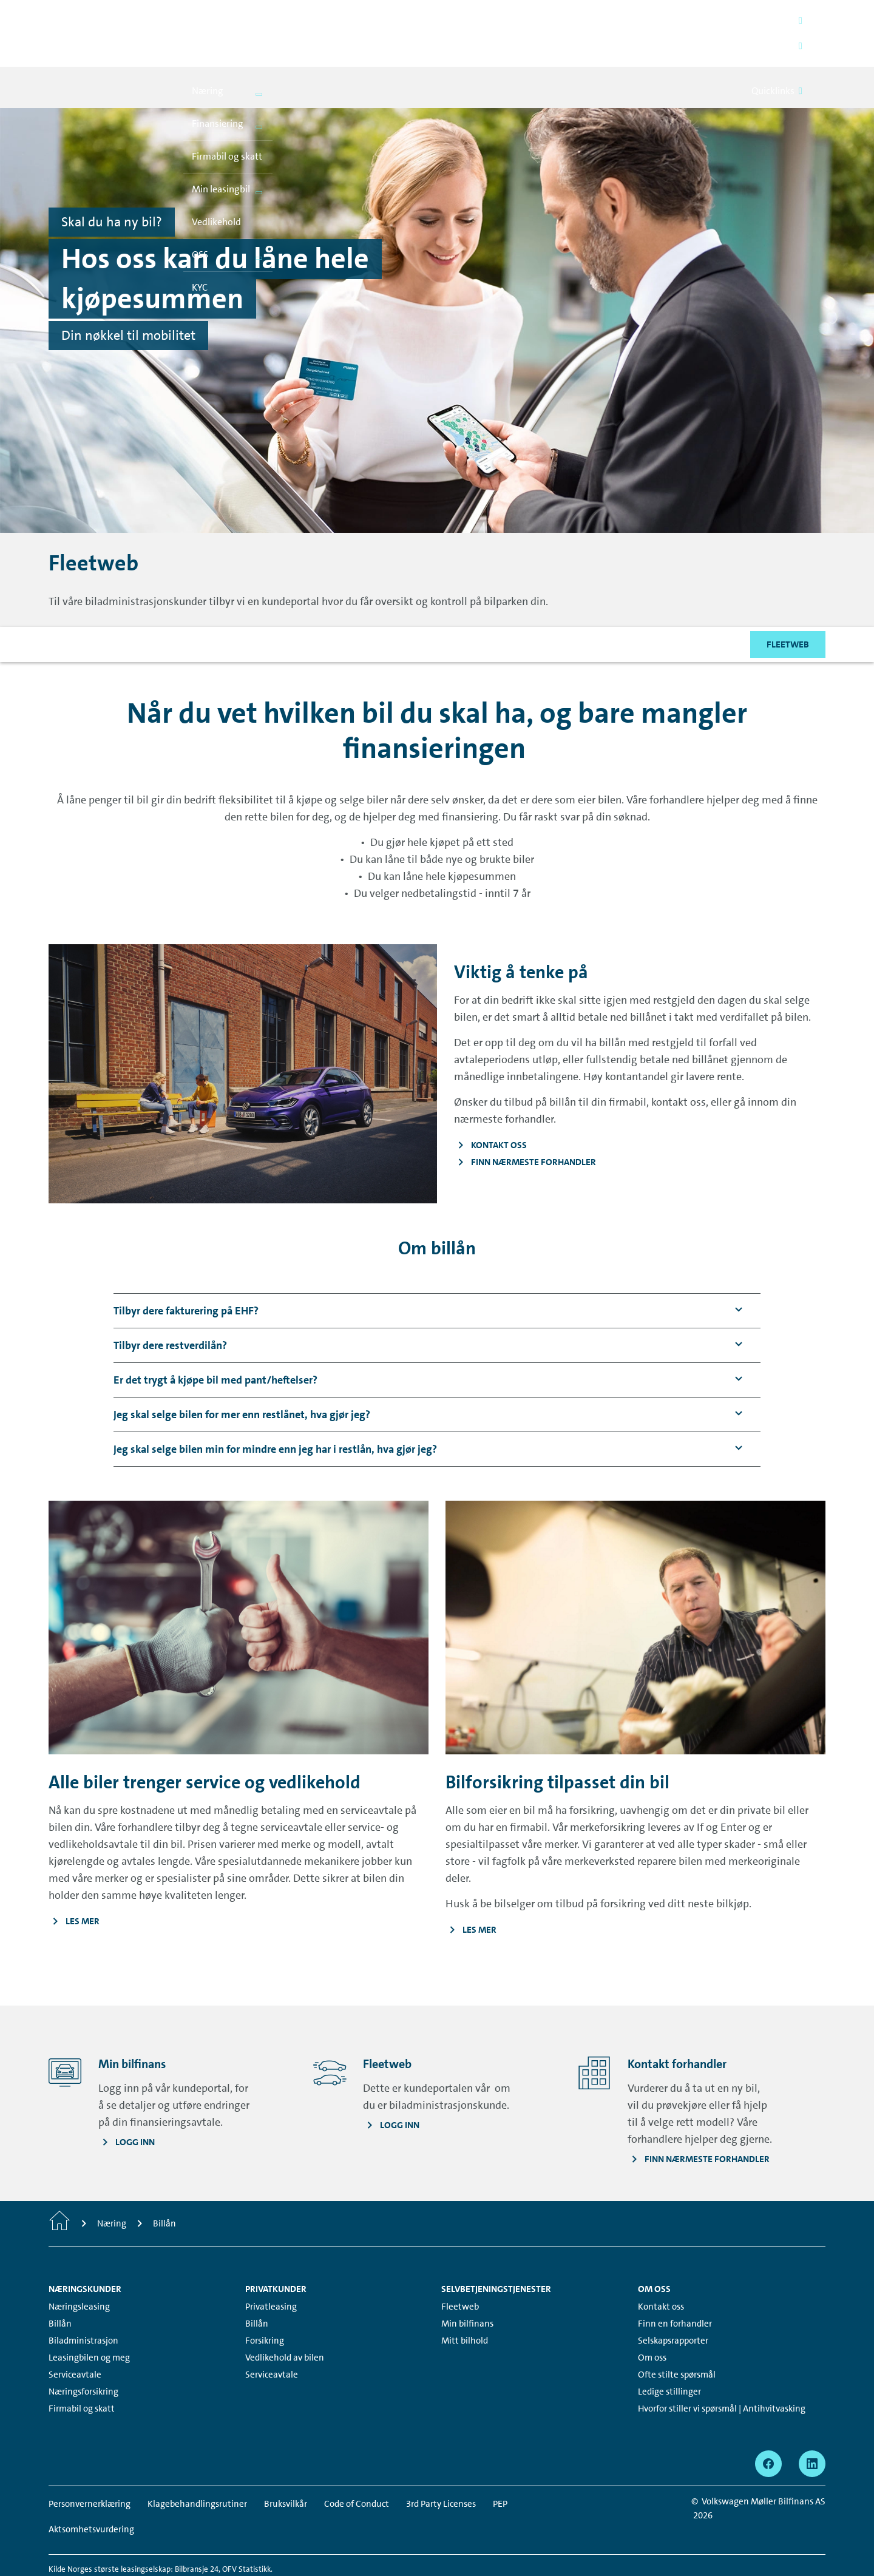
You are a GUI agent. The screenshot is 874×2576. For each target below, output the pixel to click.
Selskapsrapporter (673, 2299)
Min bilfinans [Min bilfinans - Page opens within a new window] (467, 2282)
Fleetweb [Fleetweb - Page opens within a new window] (460, 2265)
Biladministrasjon (83, 2299)
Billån (60, 2282)
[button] (186, 1269)
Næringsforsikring (83, 2350)
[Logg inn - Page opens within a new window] (391, 2083)
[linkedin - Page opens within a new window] (812, 2422)
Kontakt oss (661, 2265)
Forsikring (264, 2299)
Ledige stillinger (669, 2350)
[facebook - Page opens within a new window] (768, 2422)
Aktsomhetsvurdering (91, 2487)
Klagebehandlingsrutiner (197, 2462)
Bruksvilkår (285, 2462)
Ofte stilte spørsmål (677, 2333)
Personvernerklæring (89, 2462)
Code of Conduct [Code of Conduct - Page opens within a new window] (356, 2462)
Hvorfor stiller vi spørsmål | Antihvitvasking (721, 2367)
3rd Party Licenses (441, 2462)
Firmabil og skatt (82, 2367)
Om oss (652, 2316)
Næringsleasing (79, 2265)
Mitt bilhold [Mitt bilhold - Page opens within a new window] (464, 2299)
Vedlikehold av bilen (284, 2316)
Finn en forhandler (675, 2282)
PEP (500, 2462)
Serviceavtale (75, 2333)
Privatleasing (271, 2265)
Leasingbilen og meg (89, 2316)
